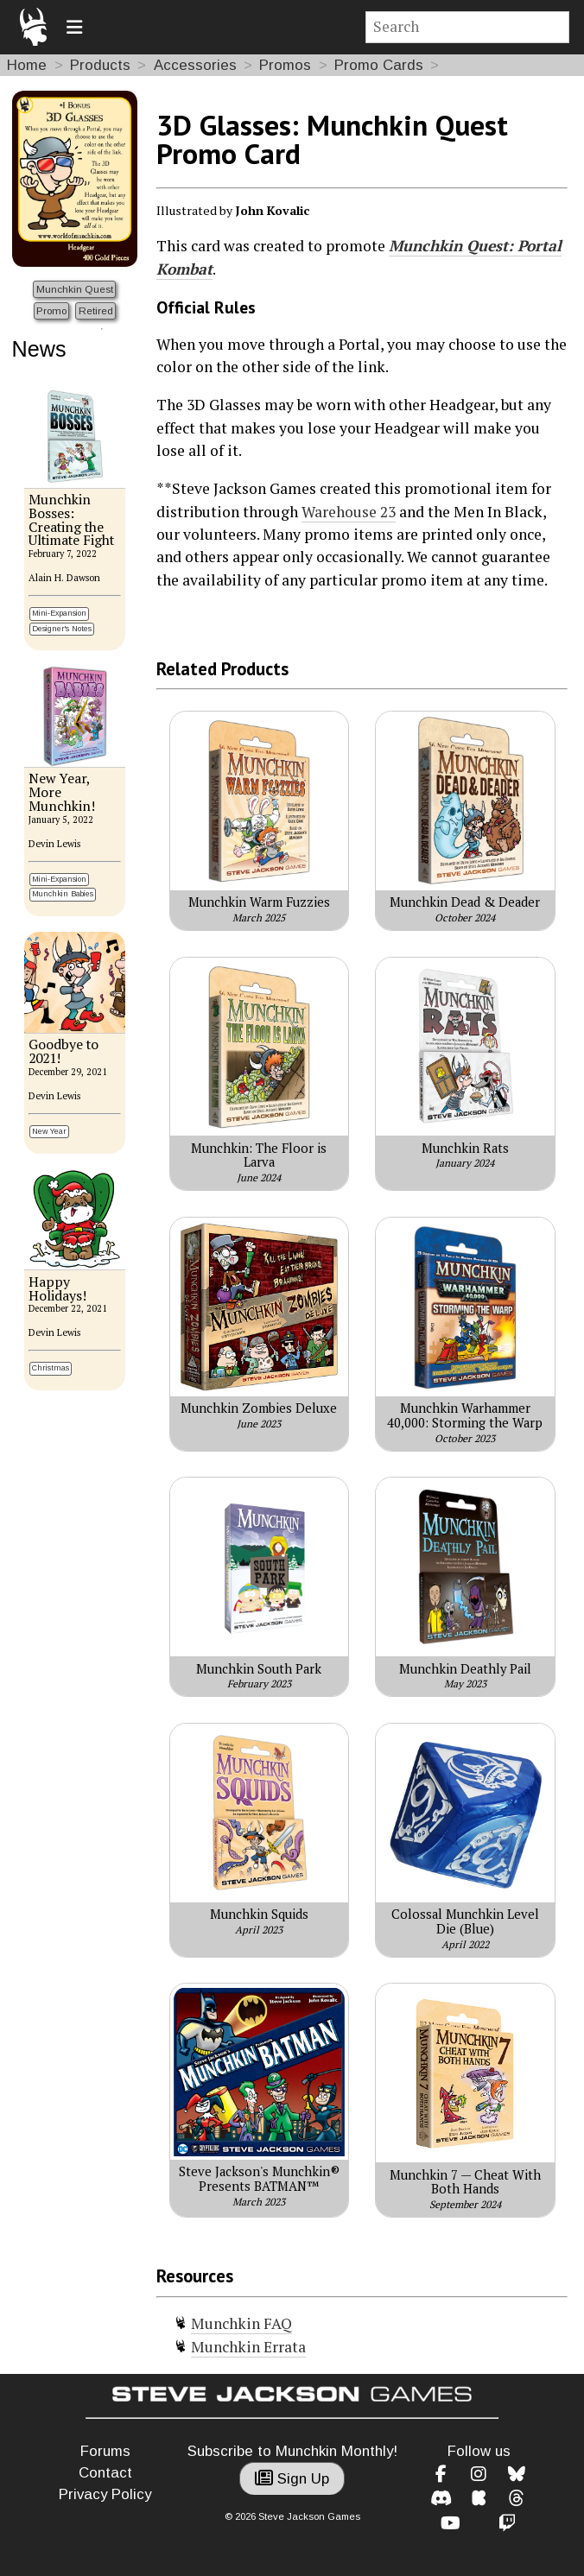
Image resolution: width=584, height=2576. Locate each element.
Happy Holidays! (57, 1289)
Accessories (195, 65)
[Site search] (467, 27)
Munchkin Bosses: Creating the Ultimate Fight (71, 520)
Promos (285, 65)
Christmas (50, 1368)
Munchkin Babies (62, 893)
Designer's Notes (62, 628)
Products (100, 65)
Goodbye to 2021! (63, 1051)
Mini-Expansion (59, 613)
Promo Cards (378, 65)
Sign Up (292, 2479)
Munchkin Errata (248, 2347)
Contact (105, 2473)
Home (27, 65)
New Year (49, 1131)
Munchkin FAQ (241, 2323)
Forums (105, 2451)
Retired (96, 310)
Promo (51, 310)
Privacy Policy (105, 2494)
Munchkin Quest (74, 288)
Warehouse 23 (349, 512)
